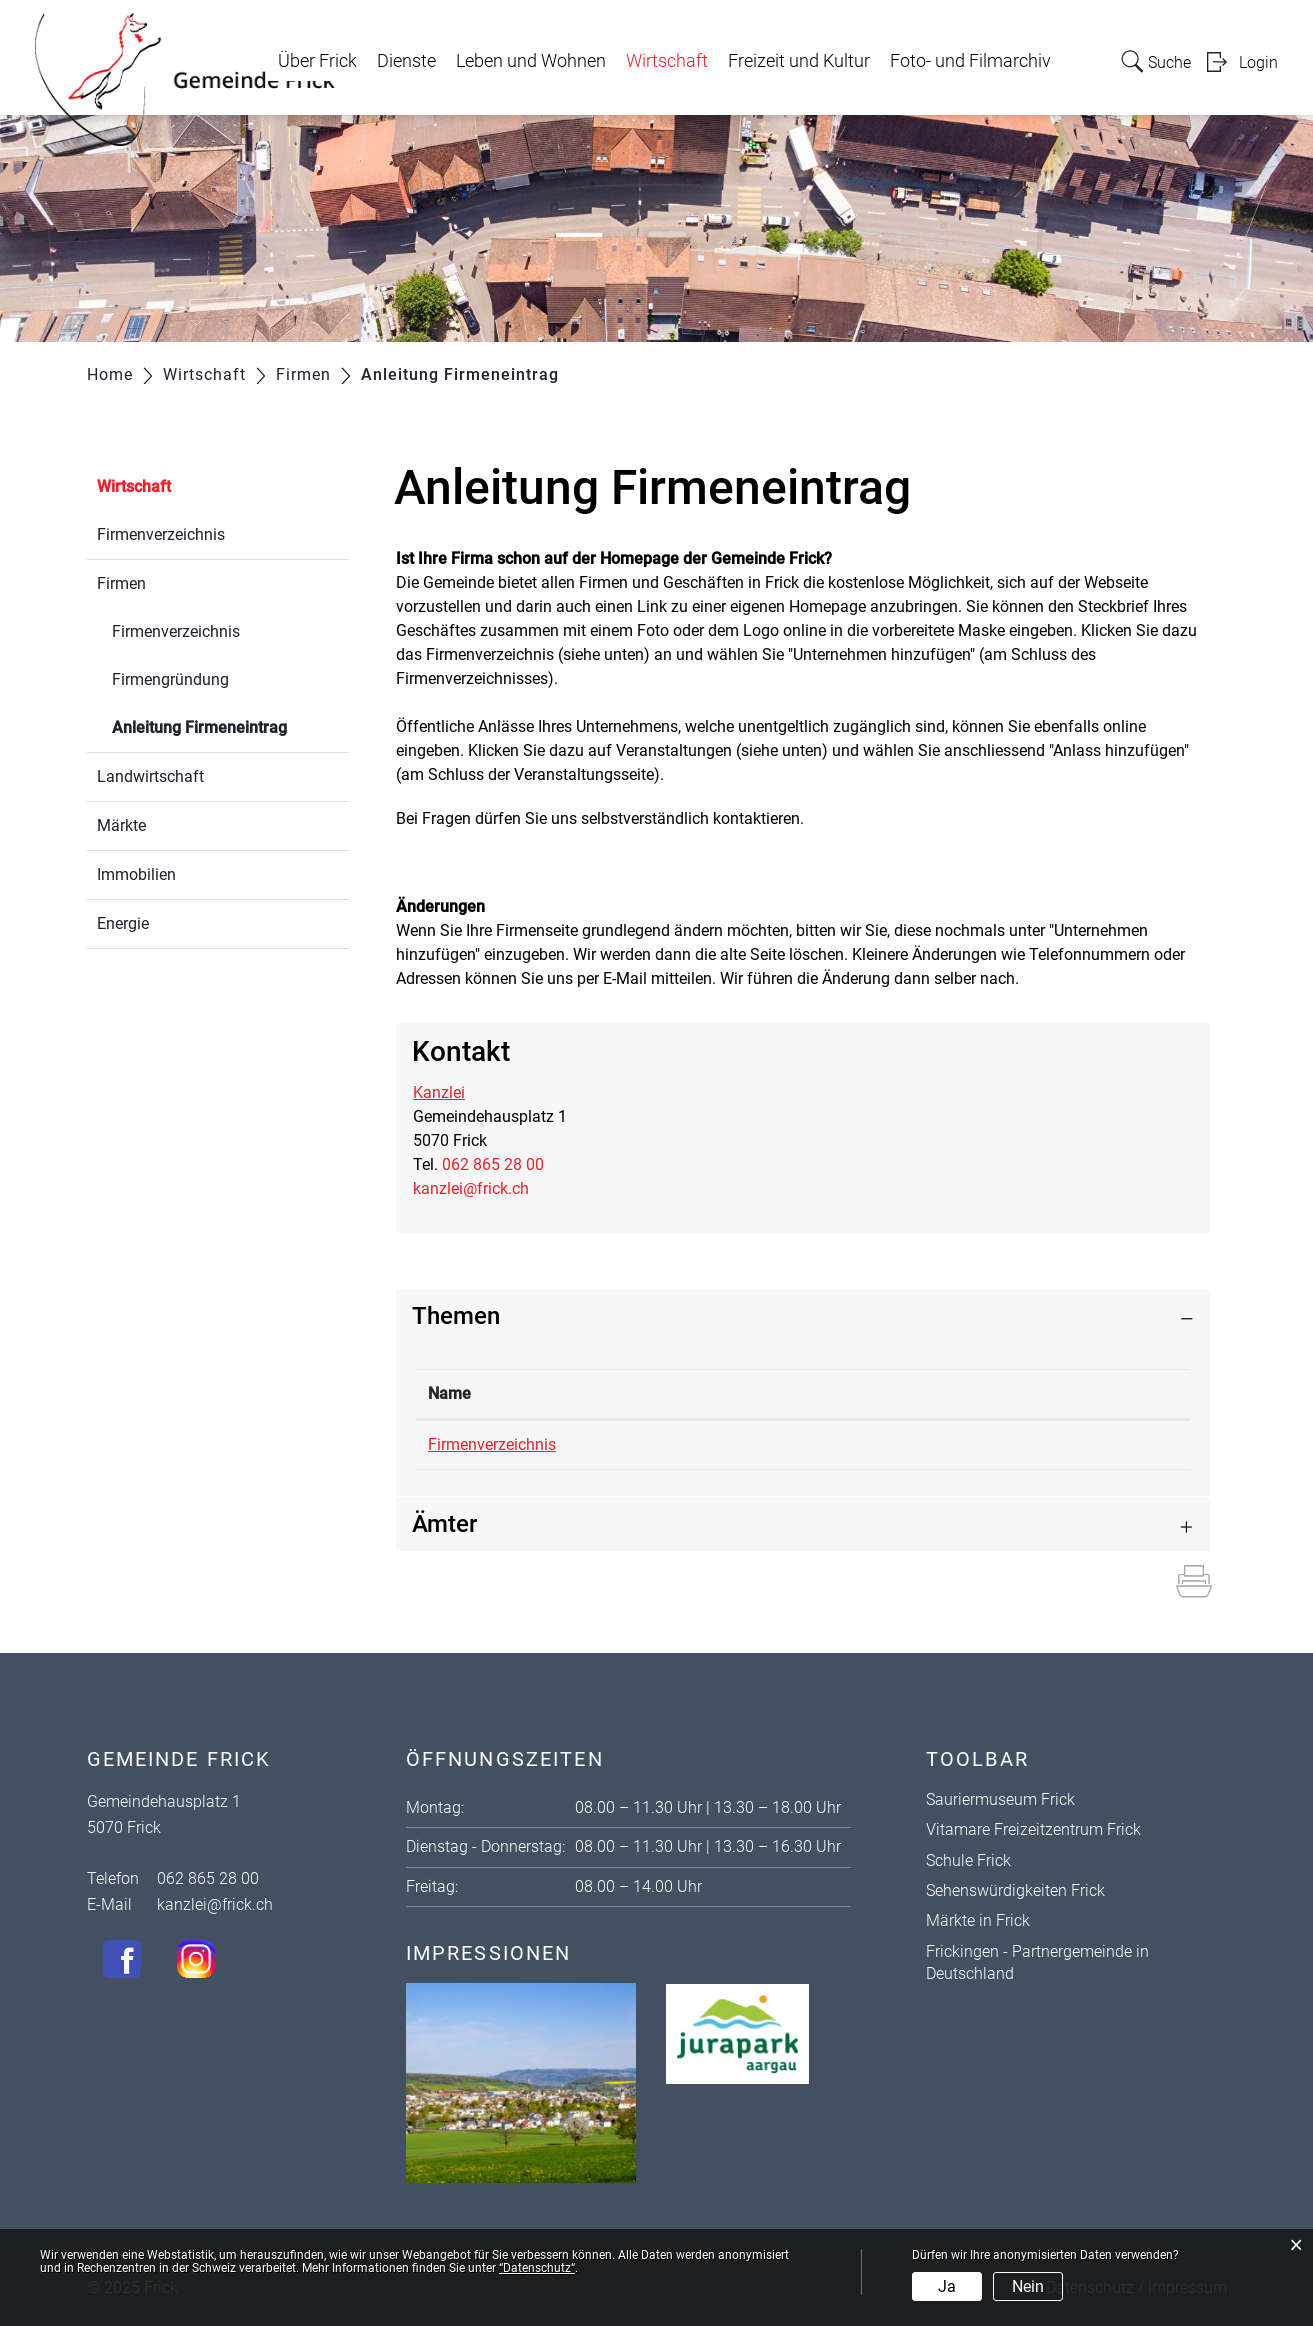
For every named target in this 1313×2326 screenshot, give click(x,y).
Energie (123, 923)
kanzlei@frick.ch (471, 1188)
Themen (456, 1316)
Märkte (121, 825)
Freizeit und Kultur (799, 61)
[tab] (803, 1316)
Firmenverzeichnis (161, 534)
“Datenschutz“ (537, 2268)
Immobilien (136, 874)
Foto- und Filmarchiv (970, 61)
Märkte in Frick (978, 1920)
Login (1258, 62)
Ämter (444, 1524)
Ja (947, 2286)
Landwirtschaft (150, 776)
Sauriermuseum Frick (1000, 1799)
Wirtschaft (667, 61)
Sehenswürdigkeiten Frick (1015, 1890)
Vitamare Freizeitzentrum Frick (1033, 1829)
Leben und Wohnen (531, 61)
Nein (1028, 2286)
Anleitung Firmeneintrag (231, 725)
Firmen (121, 583)
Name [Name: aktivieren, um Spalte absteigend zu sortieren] (449, 1393)
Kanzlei (439, 1092)
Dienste (406, 61)
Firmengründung (170, 679)
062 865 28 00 (493, 1164)
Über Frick (317, 61)
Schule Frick (968, 1860)
